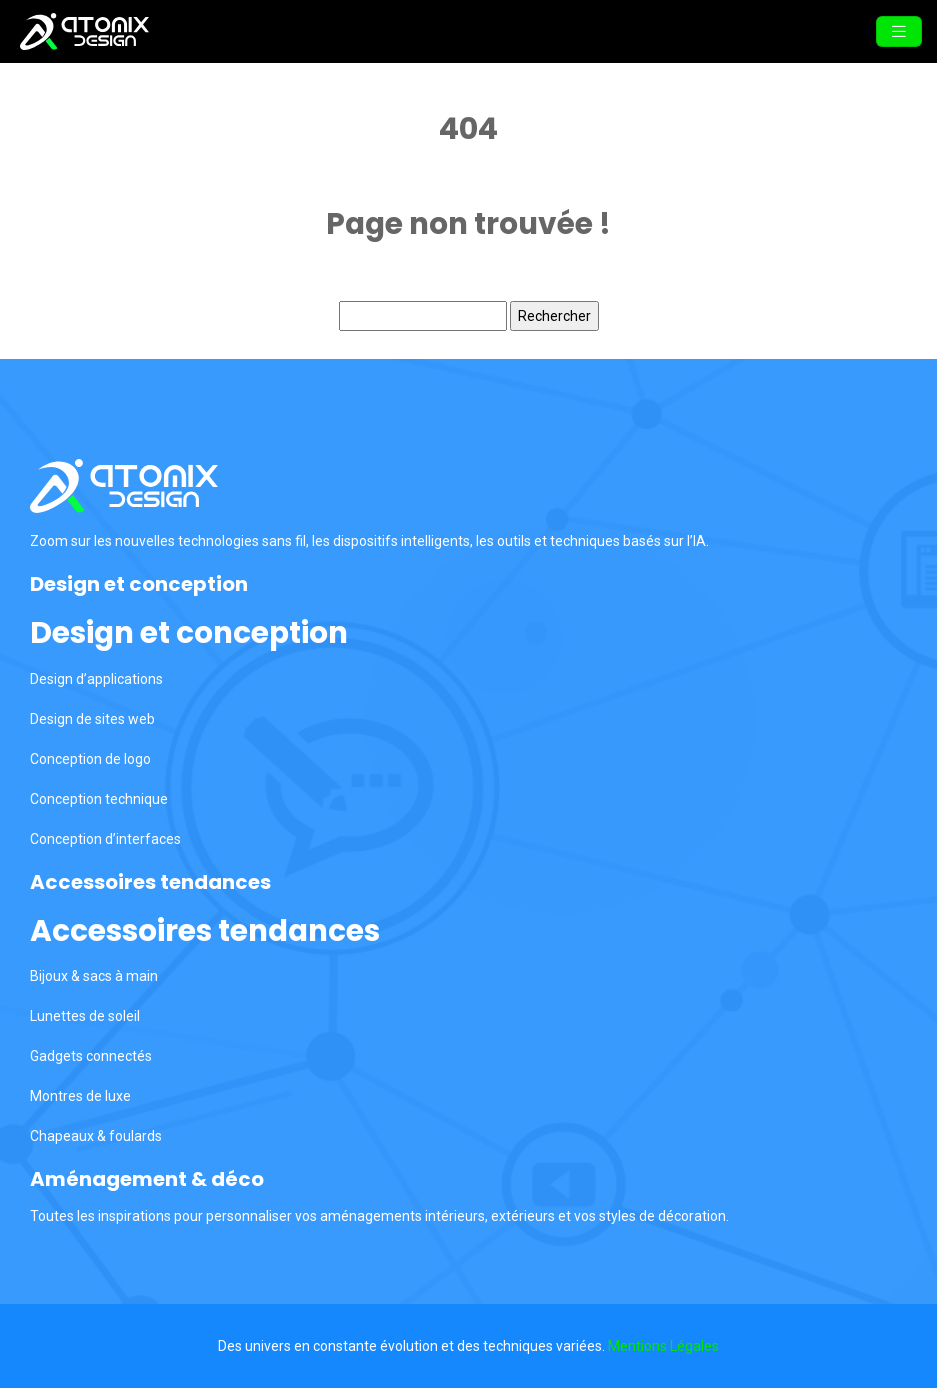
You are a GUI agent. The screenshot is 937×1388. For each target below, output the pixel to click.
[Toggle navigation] (899, 31)
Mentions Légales (663, 1346)
